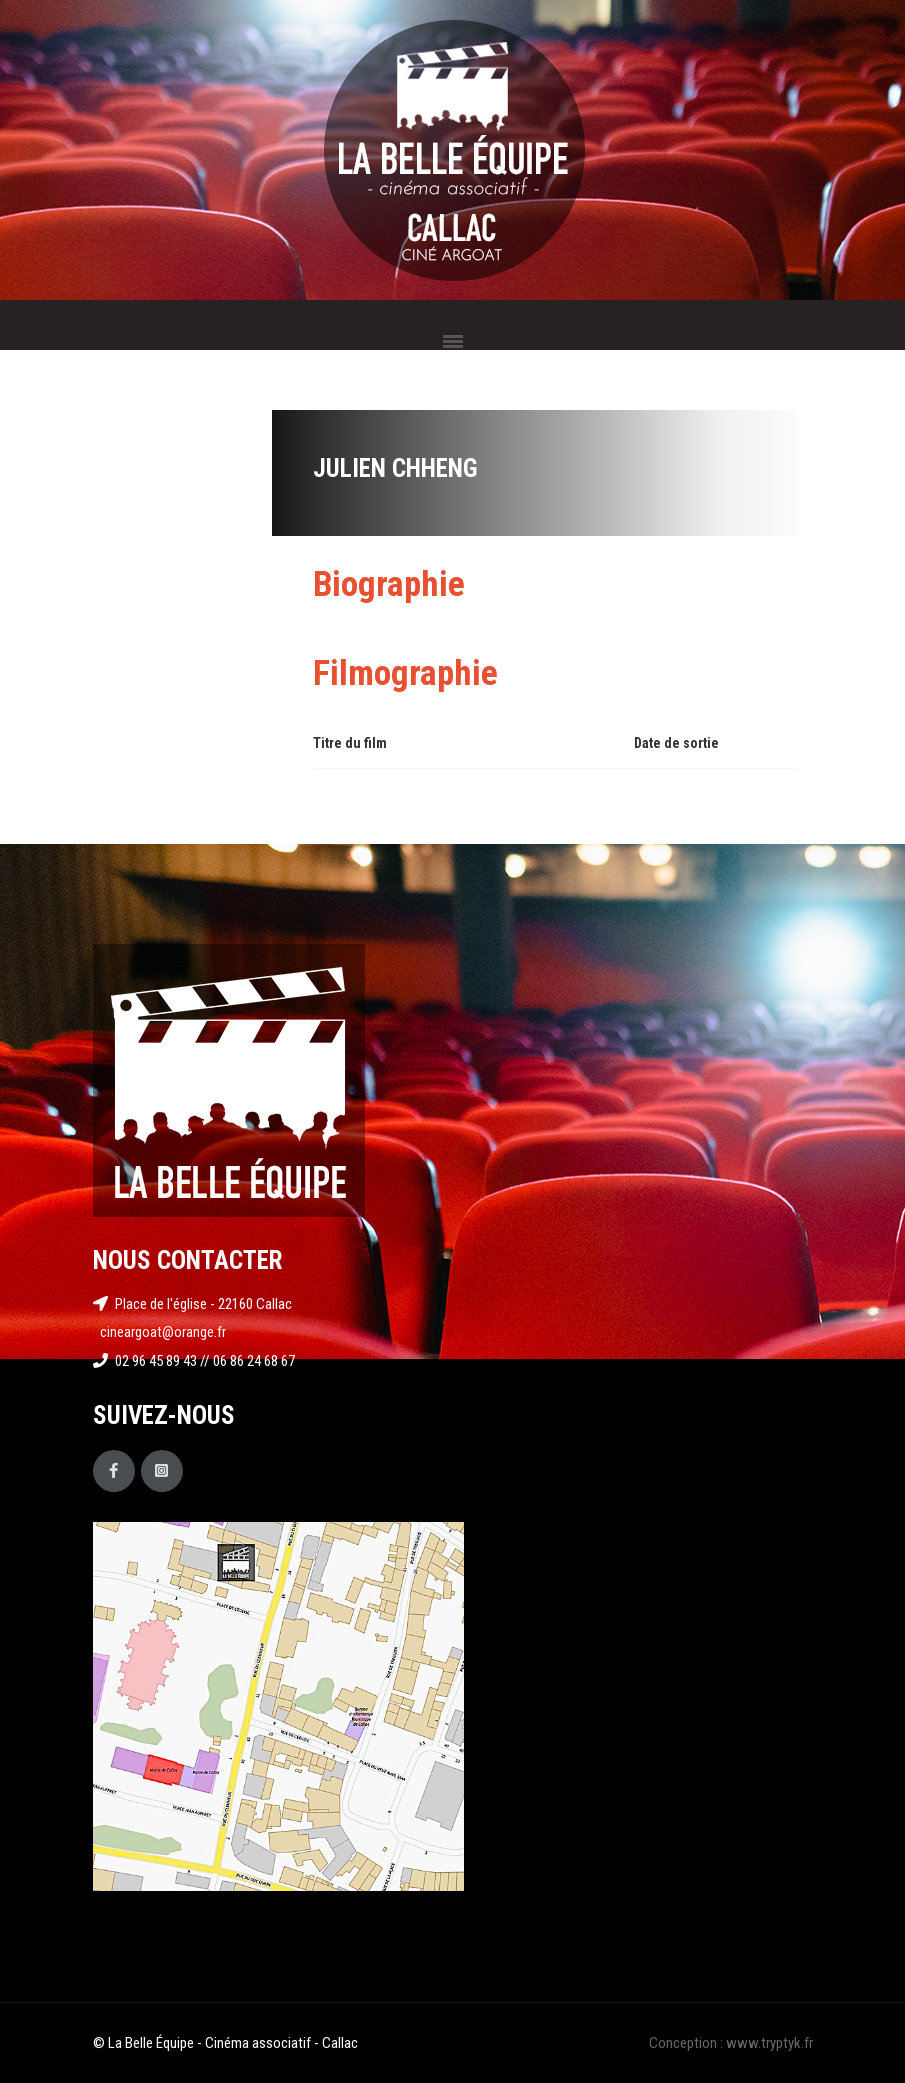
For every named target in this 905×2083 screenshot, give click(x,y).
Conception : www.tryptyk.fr (731, 2043)
